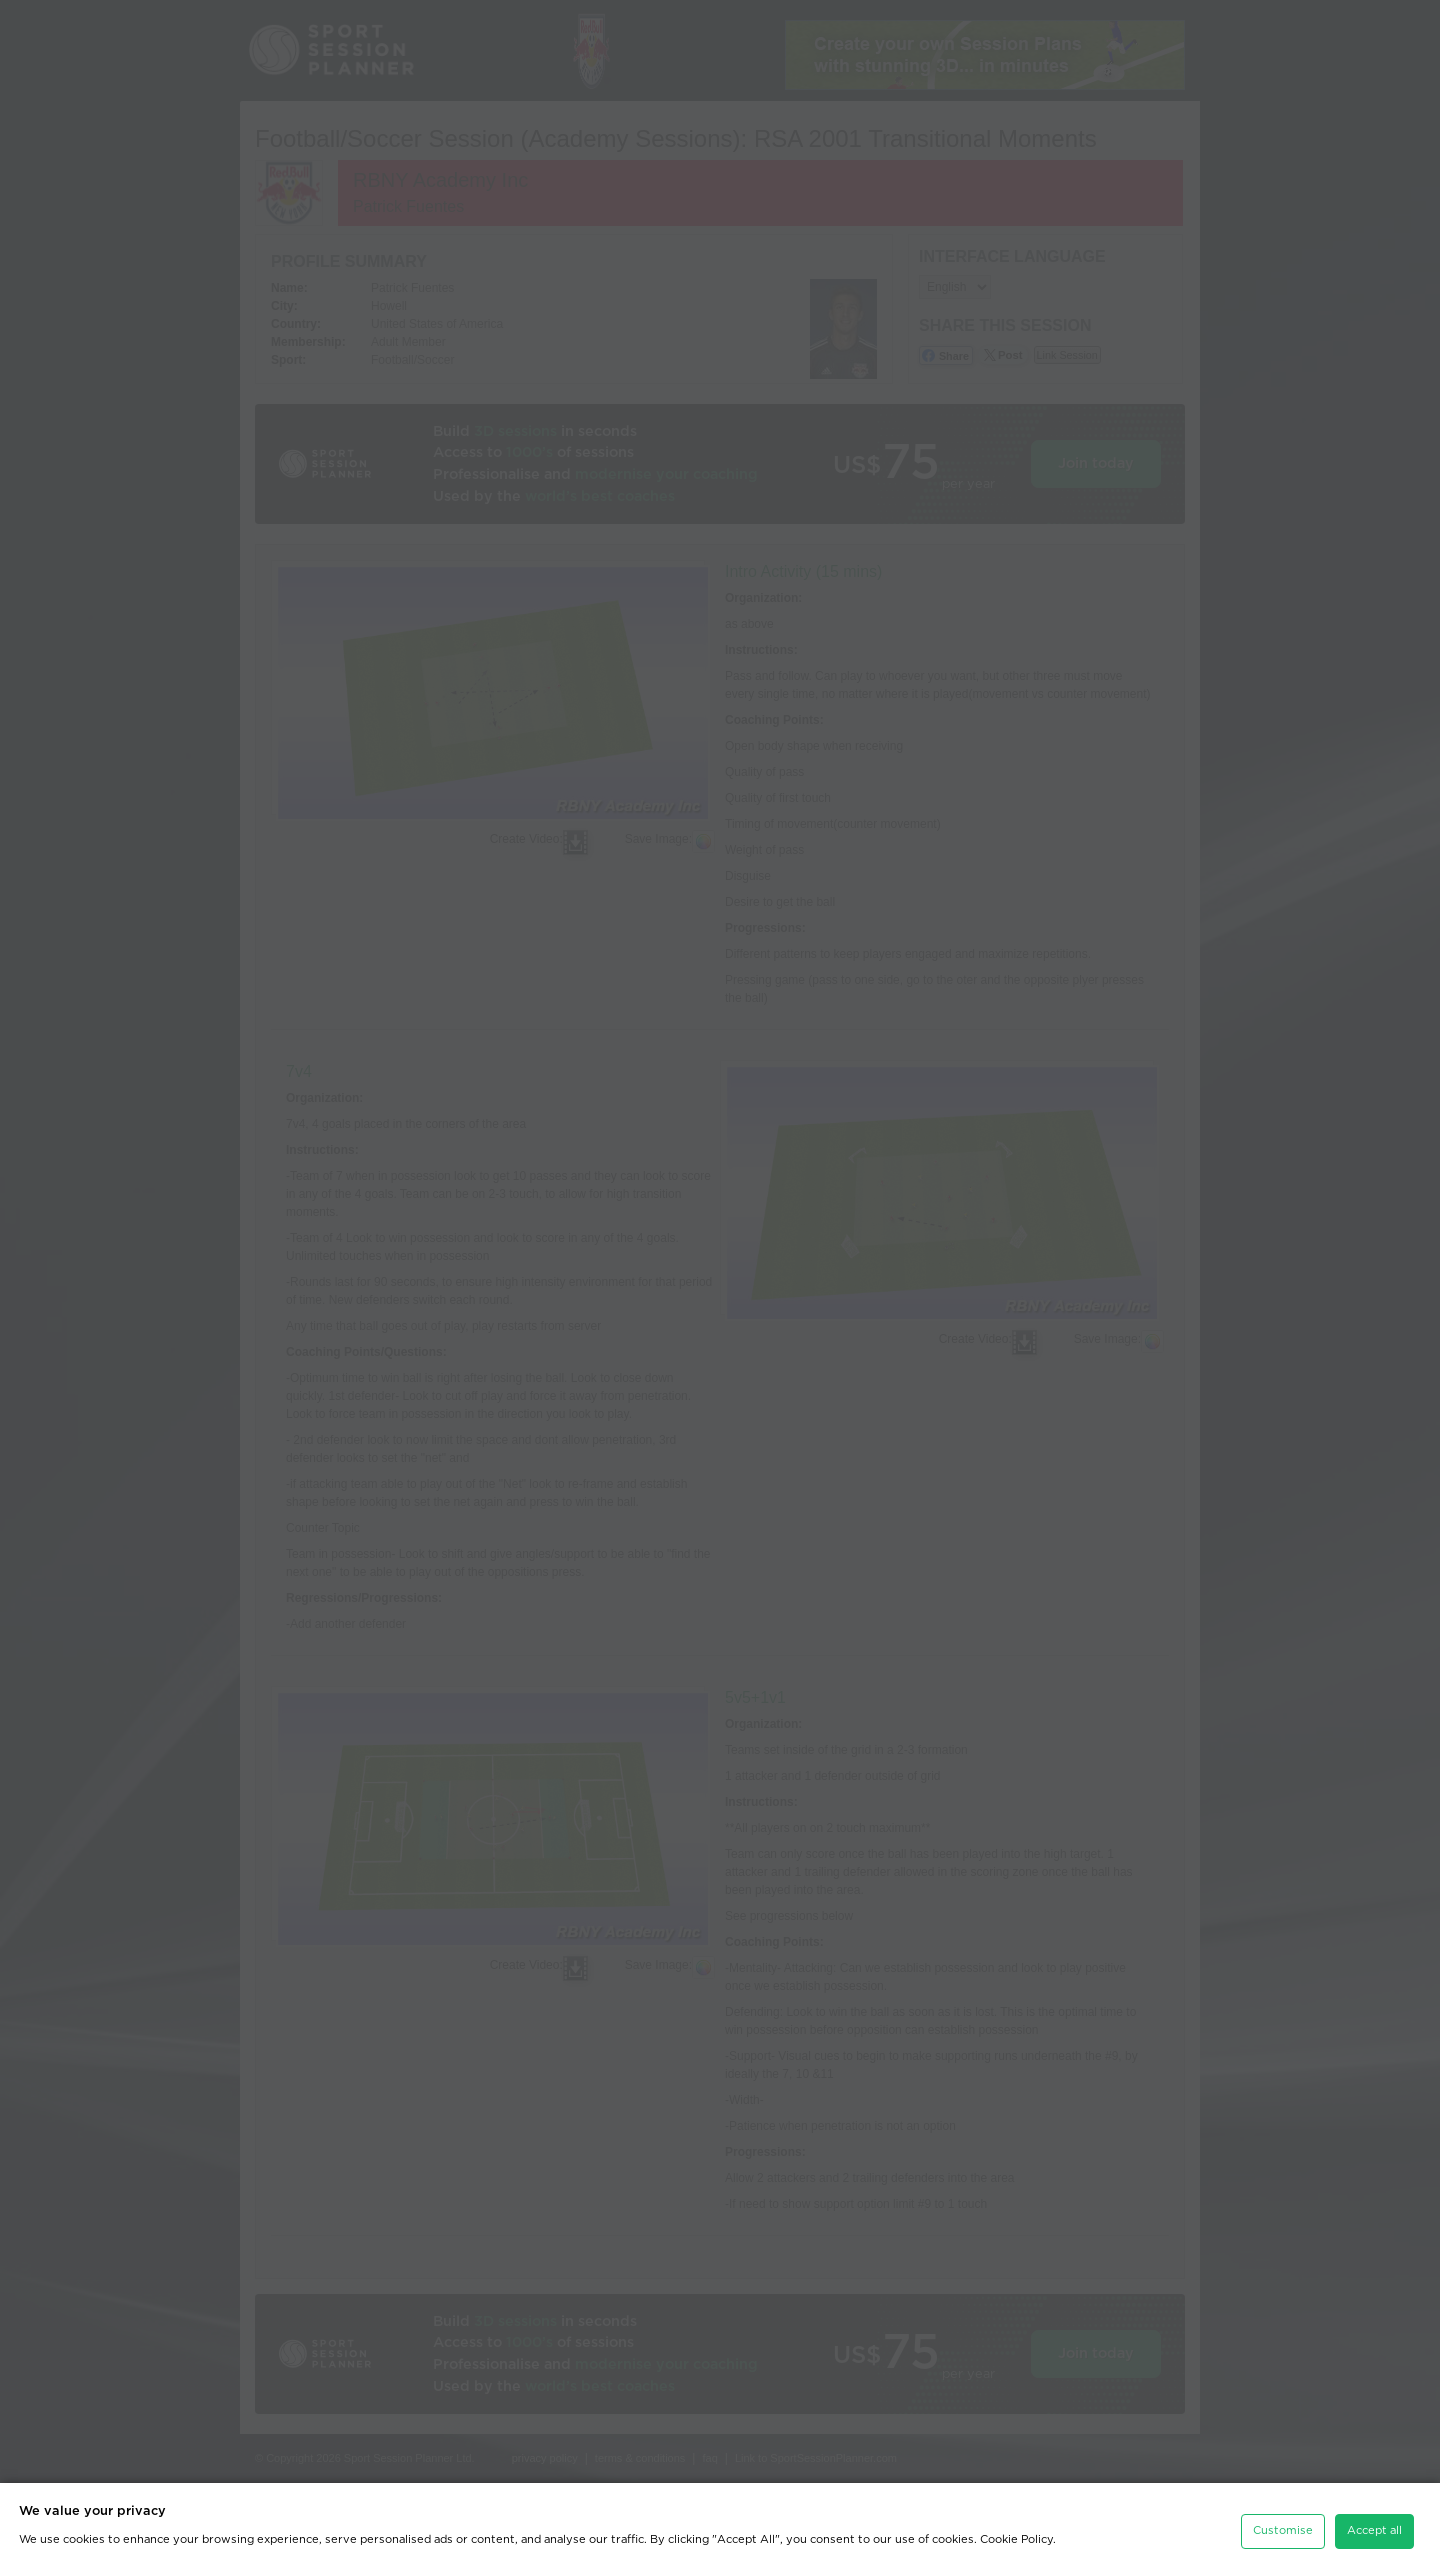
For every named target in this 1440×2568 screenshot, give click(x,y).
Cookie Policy (1016, 2531)
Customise (1283, 2522)
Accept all (1374, 2522)
